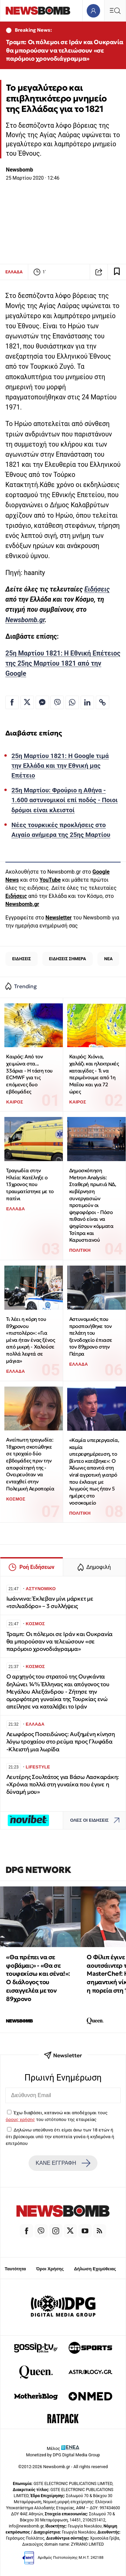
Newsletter (58, 917)
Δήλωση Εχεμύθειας (95, 2268)
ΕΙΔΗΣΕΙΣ (21, 958)
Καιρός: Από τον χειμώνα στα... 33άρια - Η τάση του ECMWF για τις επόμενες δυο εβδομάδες (29, 1073)
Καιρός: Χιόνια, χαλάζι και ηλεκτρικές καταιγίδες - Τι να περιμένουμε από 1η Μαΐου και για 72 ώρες (94, 1073)
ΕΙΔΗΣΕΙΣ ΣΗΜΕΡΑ (67, 958)
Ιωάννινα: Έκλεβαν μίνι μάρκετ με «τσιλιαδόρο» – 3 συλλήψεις (49, 1602)
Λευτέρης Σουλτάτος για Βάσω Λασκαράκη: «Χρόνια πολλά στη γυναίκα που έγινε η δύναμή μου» (62, 1784)
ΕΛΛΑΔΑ (14, 271)
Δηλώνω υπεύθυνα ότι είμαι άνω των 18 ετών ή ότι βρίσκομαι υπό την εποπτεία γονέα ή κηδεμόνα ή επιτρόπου (60, 2136)
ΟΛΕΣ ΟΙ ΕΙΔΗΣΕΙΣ (96, 1820)
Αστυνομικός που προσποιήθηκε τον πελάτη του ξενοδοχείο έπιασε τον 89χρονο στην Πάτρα (90, 1336)
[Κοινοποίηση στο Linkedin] (87, 702)
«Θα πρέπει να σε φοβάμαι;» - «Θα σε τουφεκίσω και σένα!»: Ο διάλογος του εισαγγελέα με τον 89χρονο (38, 1978)
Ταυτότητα (15, 2268)
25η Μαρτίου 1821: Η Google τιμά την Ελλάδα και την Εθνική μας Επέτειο (60, 765)
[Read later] (117, 272)
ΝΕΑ (108, 958)
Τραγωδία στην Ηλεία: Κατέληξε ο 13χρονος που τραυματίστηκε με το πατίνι (29, 1184)
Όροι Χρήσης (50, 2268)
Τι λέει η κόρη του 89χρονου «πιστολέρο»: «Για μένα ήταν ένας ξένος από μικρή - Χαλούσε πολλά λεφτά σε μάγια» (30, 1340)
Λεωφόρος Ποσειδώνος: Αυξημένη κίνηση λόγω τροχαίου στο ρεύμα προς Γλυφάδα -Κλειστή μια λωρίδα (60, 1742)
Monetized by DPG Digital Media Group (63, 2454)
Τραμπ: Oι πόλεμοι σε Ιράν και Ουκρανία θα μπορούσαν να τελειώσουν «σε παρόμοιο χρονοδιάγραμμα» (64, 50)
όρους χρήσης (20, 2119)
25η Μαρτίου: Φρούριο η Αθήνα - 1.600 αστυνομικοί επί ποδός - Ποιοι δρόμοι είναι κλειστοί (64, 800)
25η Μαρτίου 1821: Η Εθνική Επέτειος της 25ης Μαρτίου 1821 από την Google (62, 663)
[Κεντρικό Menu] (115, 10)
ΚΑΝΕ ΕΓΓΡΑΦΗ (63, 2163)
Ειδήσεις (97, 589)
